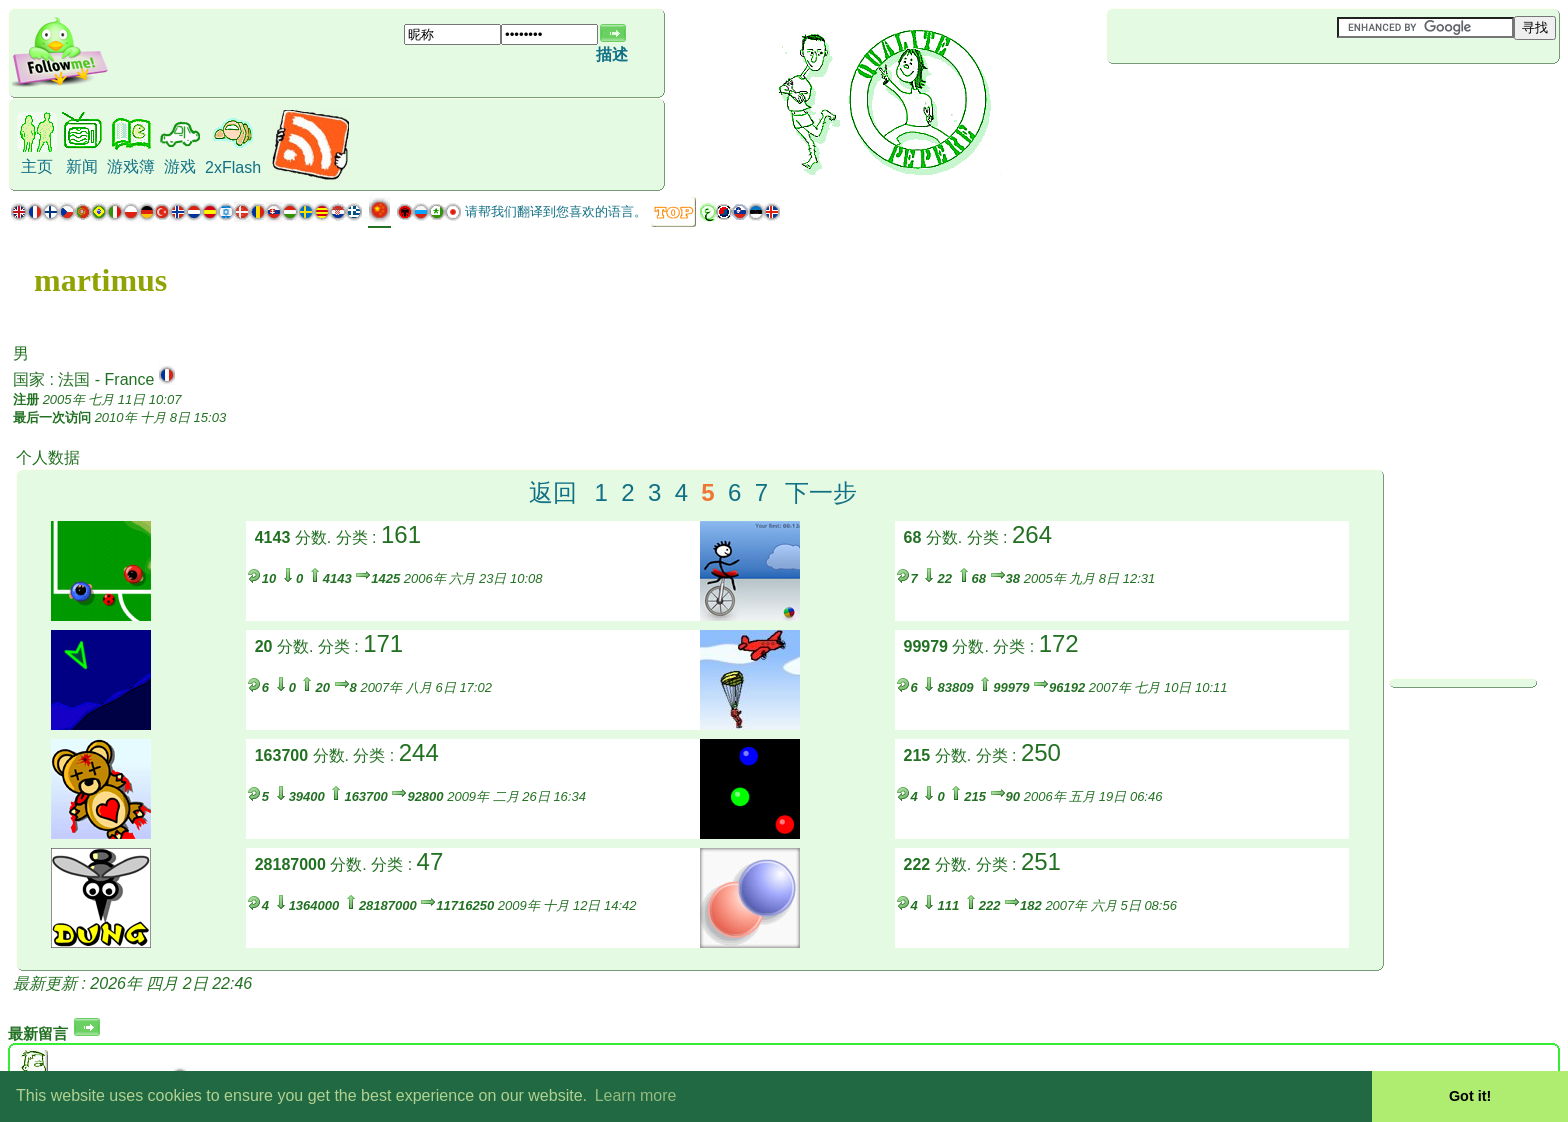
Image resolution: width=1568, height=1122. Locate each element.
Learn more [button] (636, 1095)
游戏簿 (131, 166)
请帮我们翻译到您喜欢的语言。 (556, 211)
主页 (37, 166)
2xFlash (233, 167)
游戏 (180, 166)
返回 (553, 492)
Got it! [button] (1470, 1096)
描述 (612, 54)
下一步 (821, 492)
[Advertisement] (1226, 97)
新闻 (82, 166)
